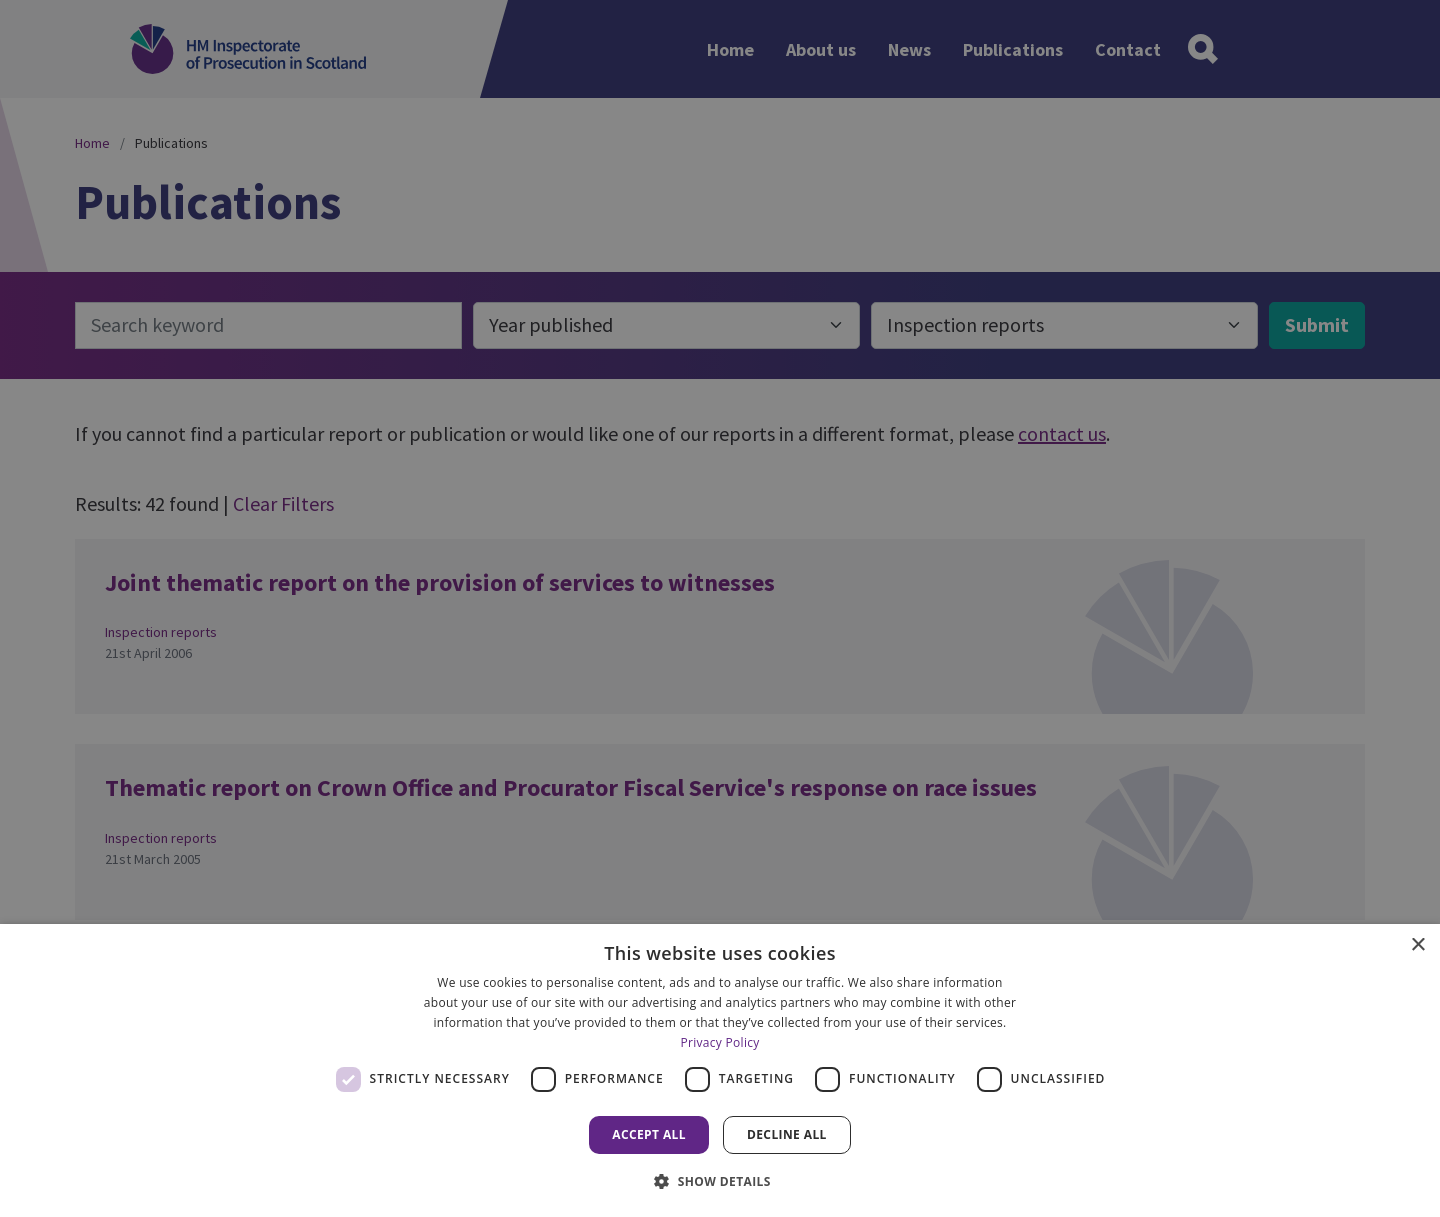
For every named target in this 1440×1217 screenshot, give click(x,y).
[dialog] (720, 1070)
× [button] (1417, 945)
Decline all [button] (787, 1134)
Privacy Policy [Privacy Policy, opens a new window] (719, 1042)
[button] (720, 1181)
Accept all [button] (649, 1134)
